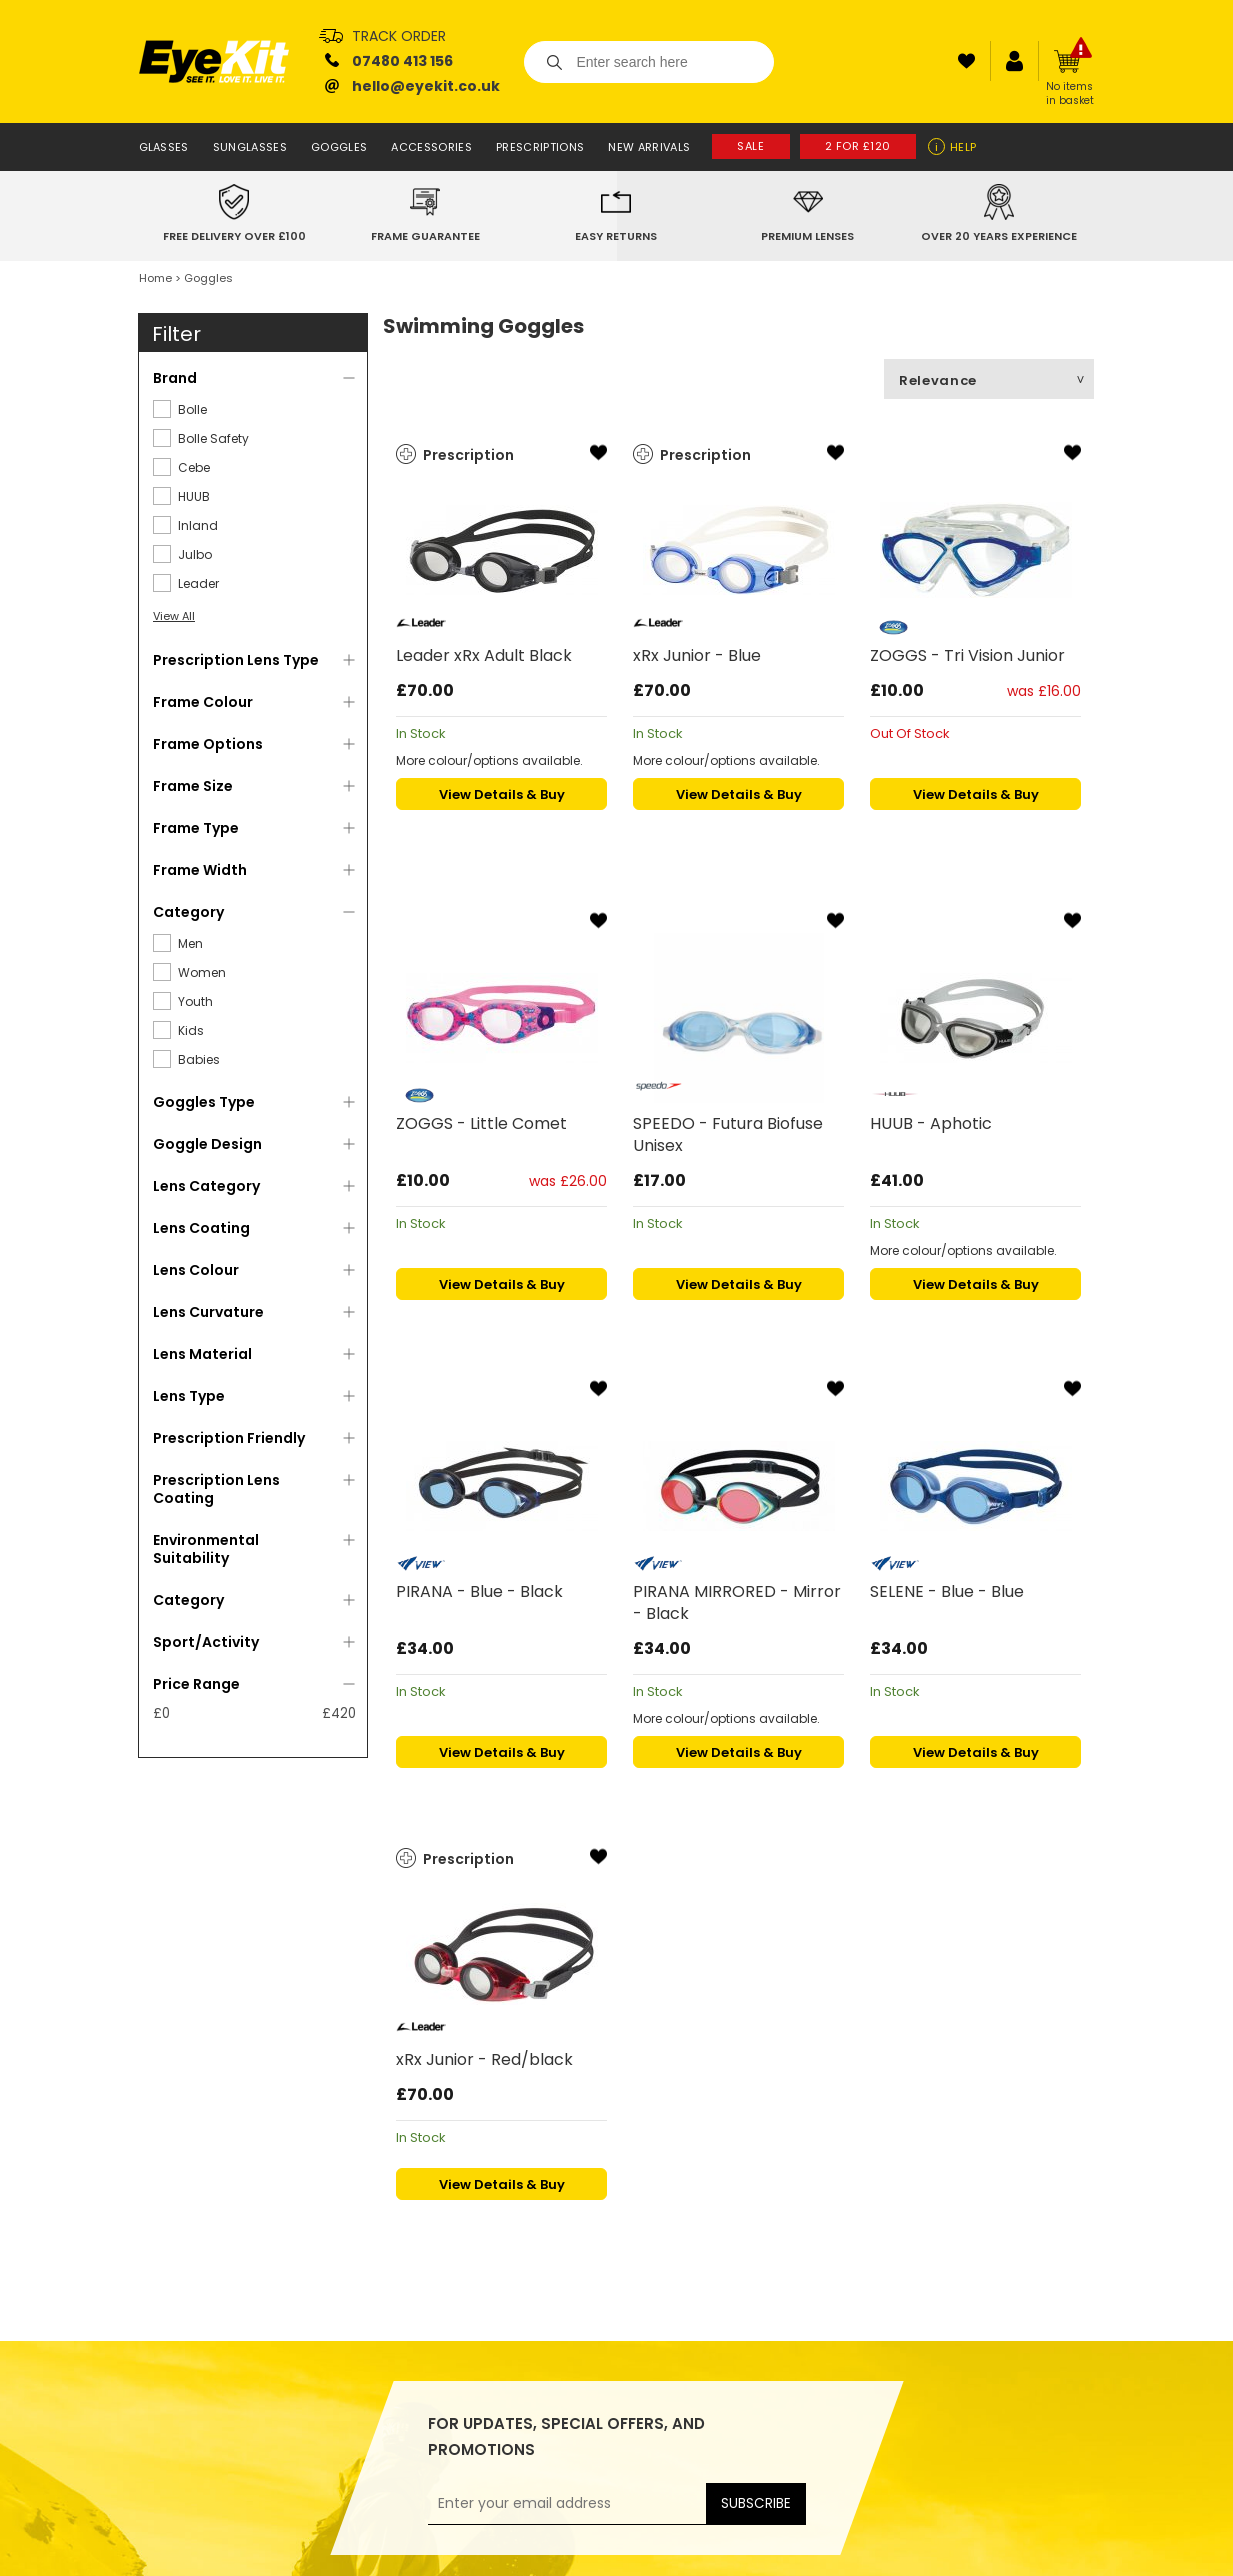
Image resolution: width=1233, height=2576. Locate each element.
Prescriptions (540, 147)
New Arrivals (649, 147)
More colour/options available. (489, 760)
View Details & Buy (502, 794)
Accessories (431, 147)
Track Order (399, 36)
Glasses (164, 147)
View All (174, 616)
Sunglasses (250, 147)
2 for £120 (858, 146)
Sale (750, 146)
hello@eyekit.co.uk (426, 86)
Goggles (339, 147)
